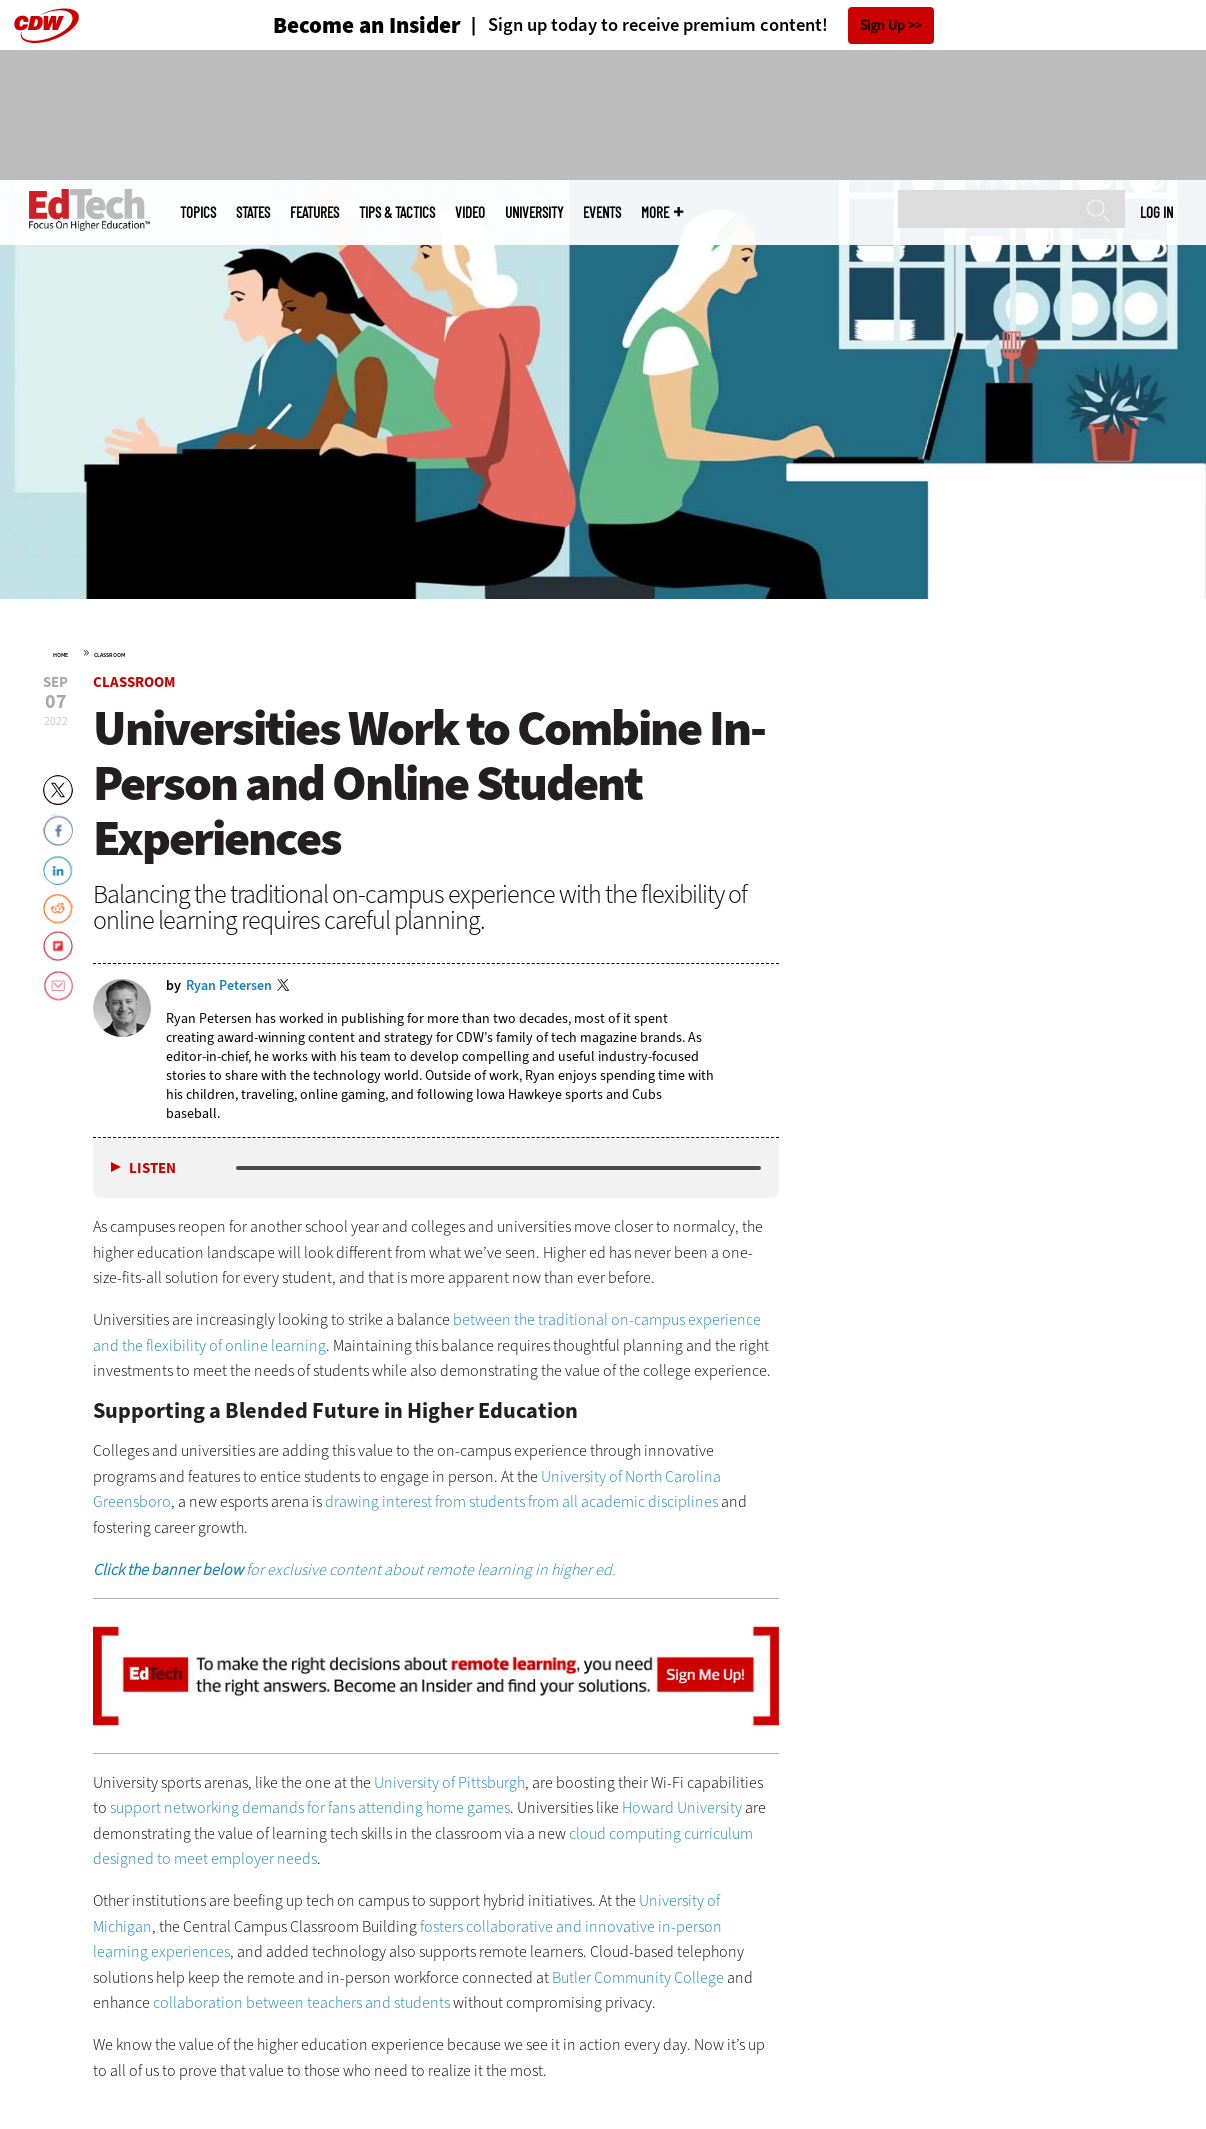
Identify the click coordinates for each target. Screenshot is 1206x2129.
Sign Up (882, 25)
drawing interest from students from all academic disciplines (521, 1501)
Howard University (682, 1807)
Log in (1156, 212)
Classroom (109, 655)
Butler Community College (638, 1977)
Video (470, 212)
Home (60, 655)
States (253, 212)
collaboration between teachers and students (301, 2002)
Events (602, 212)
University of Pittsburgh (449, 1782)
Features (314, 212)
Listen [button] (152, 1168)
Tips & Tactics (397, 212)
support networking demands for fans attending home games (310, 1807)
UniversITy (534, 212)
